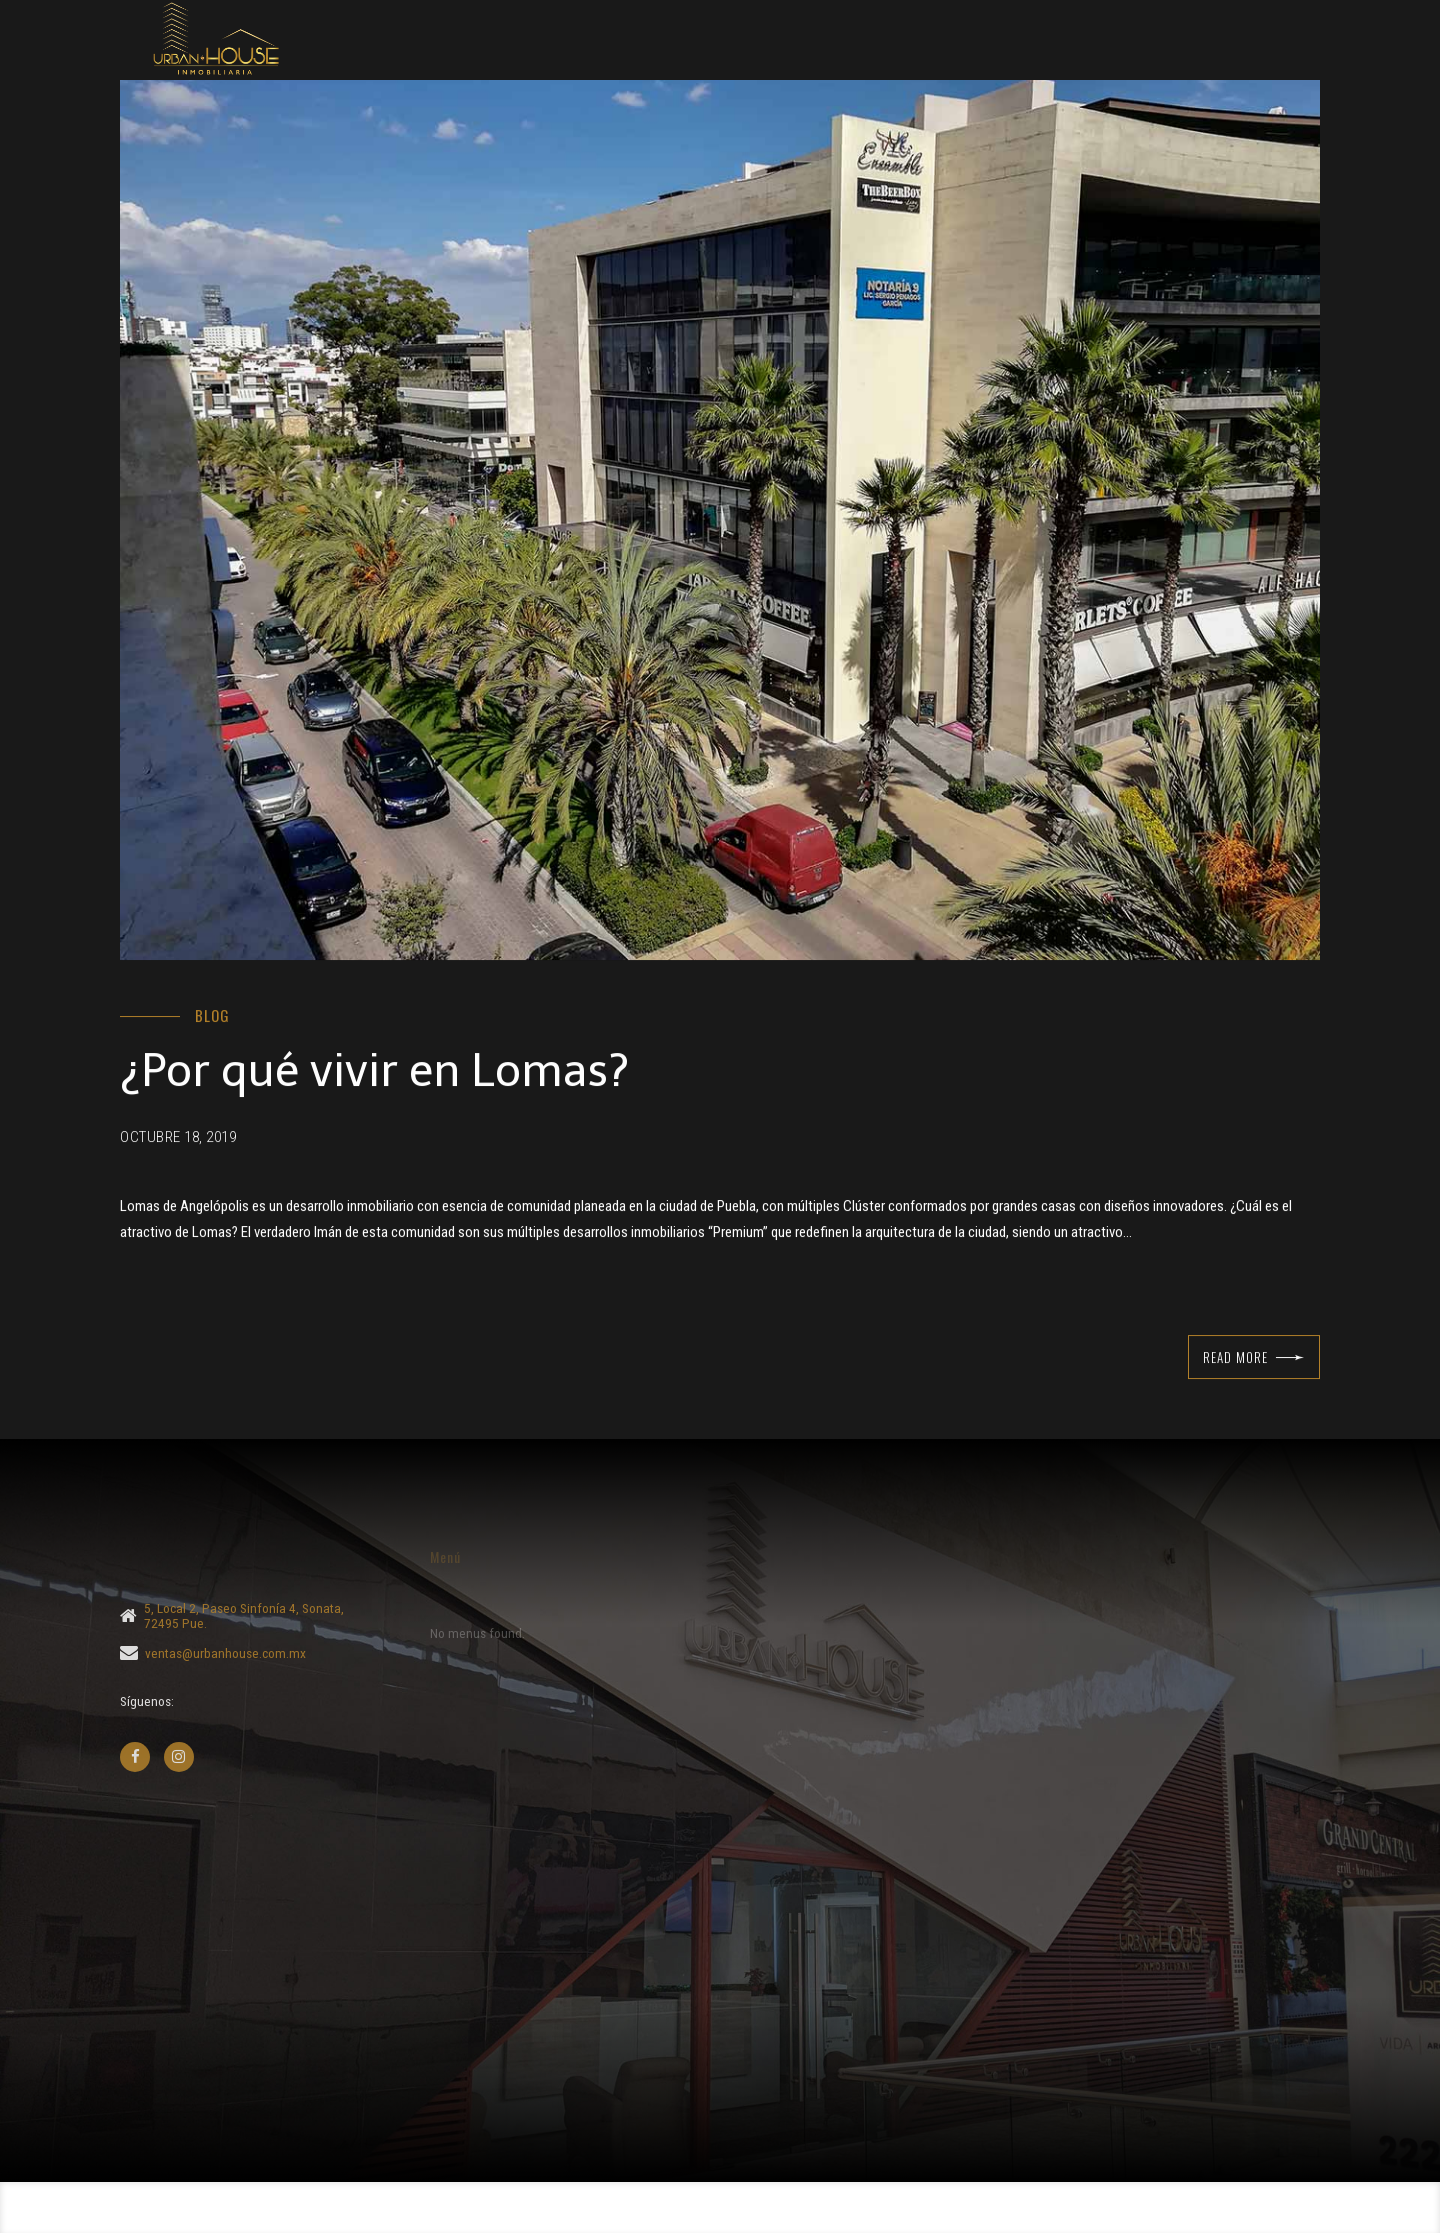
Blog (212, 1016)
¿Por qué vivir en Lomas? (374, 1071)
